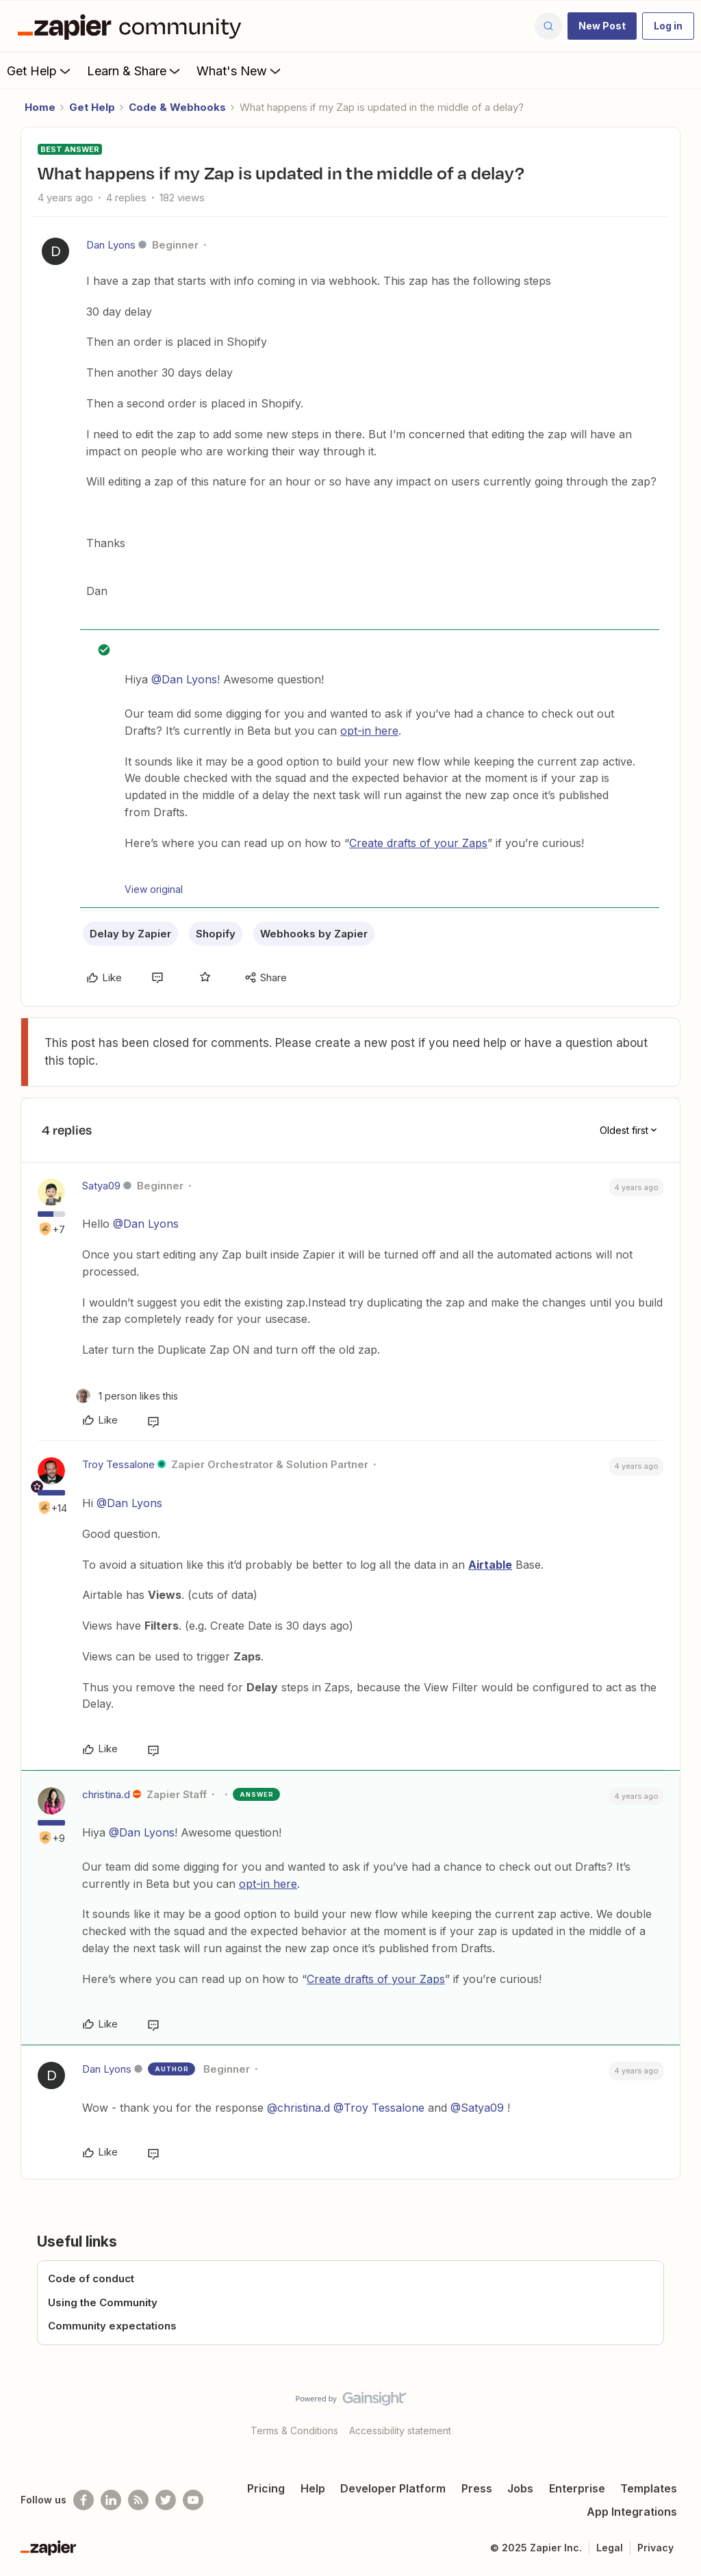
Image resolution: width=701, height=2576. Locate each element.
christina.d (106, 1794)
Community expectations (112, 2325)
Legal (609, 2547)
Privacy (655, 2547)
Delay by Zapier (130, 933)
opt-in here (369, 730)
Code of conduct (91, 2278)
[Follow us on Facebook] (83, 2500)
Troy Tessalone (118, 1464)
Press (476, 2488)
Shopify (215, 933)
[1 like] (127, 1396)
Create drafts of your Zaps (418, 843)
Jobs (520, 2488)
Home (40, 107)
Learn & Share (135, 70)
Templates (648, 2488)
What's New (239, 70)
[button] (602, 26)
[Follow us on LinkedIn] (111, 2500)
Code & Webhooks (177, 107)
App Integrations (632, 2511)
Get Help (40, 70)
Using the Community (102, 2302)
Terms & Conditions (294, 2430)
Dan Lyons (111, 244)
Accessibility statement (400, 2430)
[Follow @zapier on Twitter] (165, 2500)
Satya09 (101, 1185)
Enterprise (577, 2488)
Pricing (266, 2488)
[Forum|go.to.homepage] (133, 26)
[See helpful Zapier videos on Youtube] (193, 2500)
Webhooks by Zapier (314, 933)
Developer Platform (393, 2488)
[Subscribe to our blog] (138, 2500)
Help (313, 2488)
